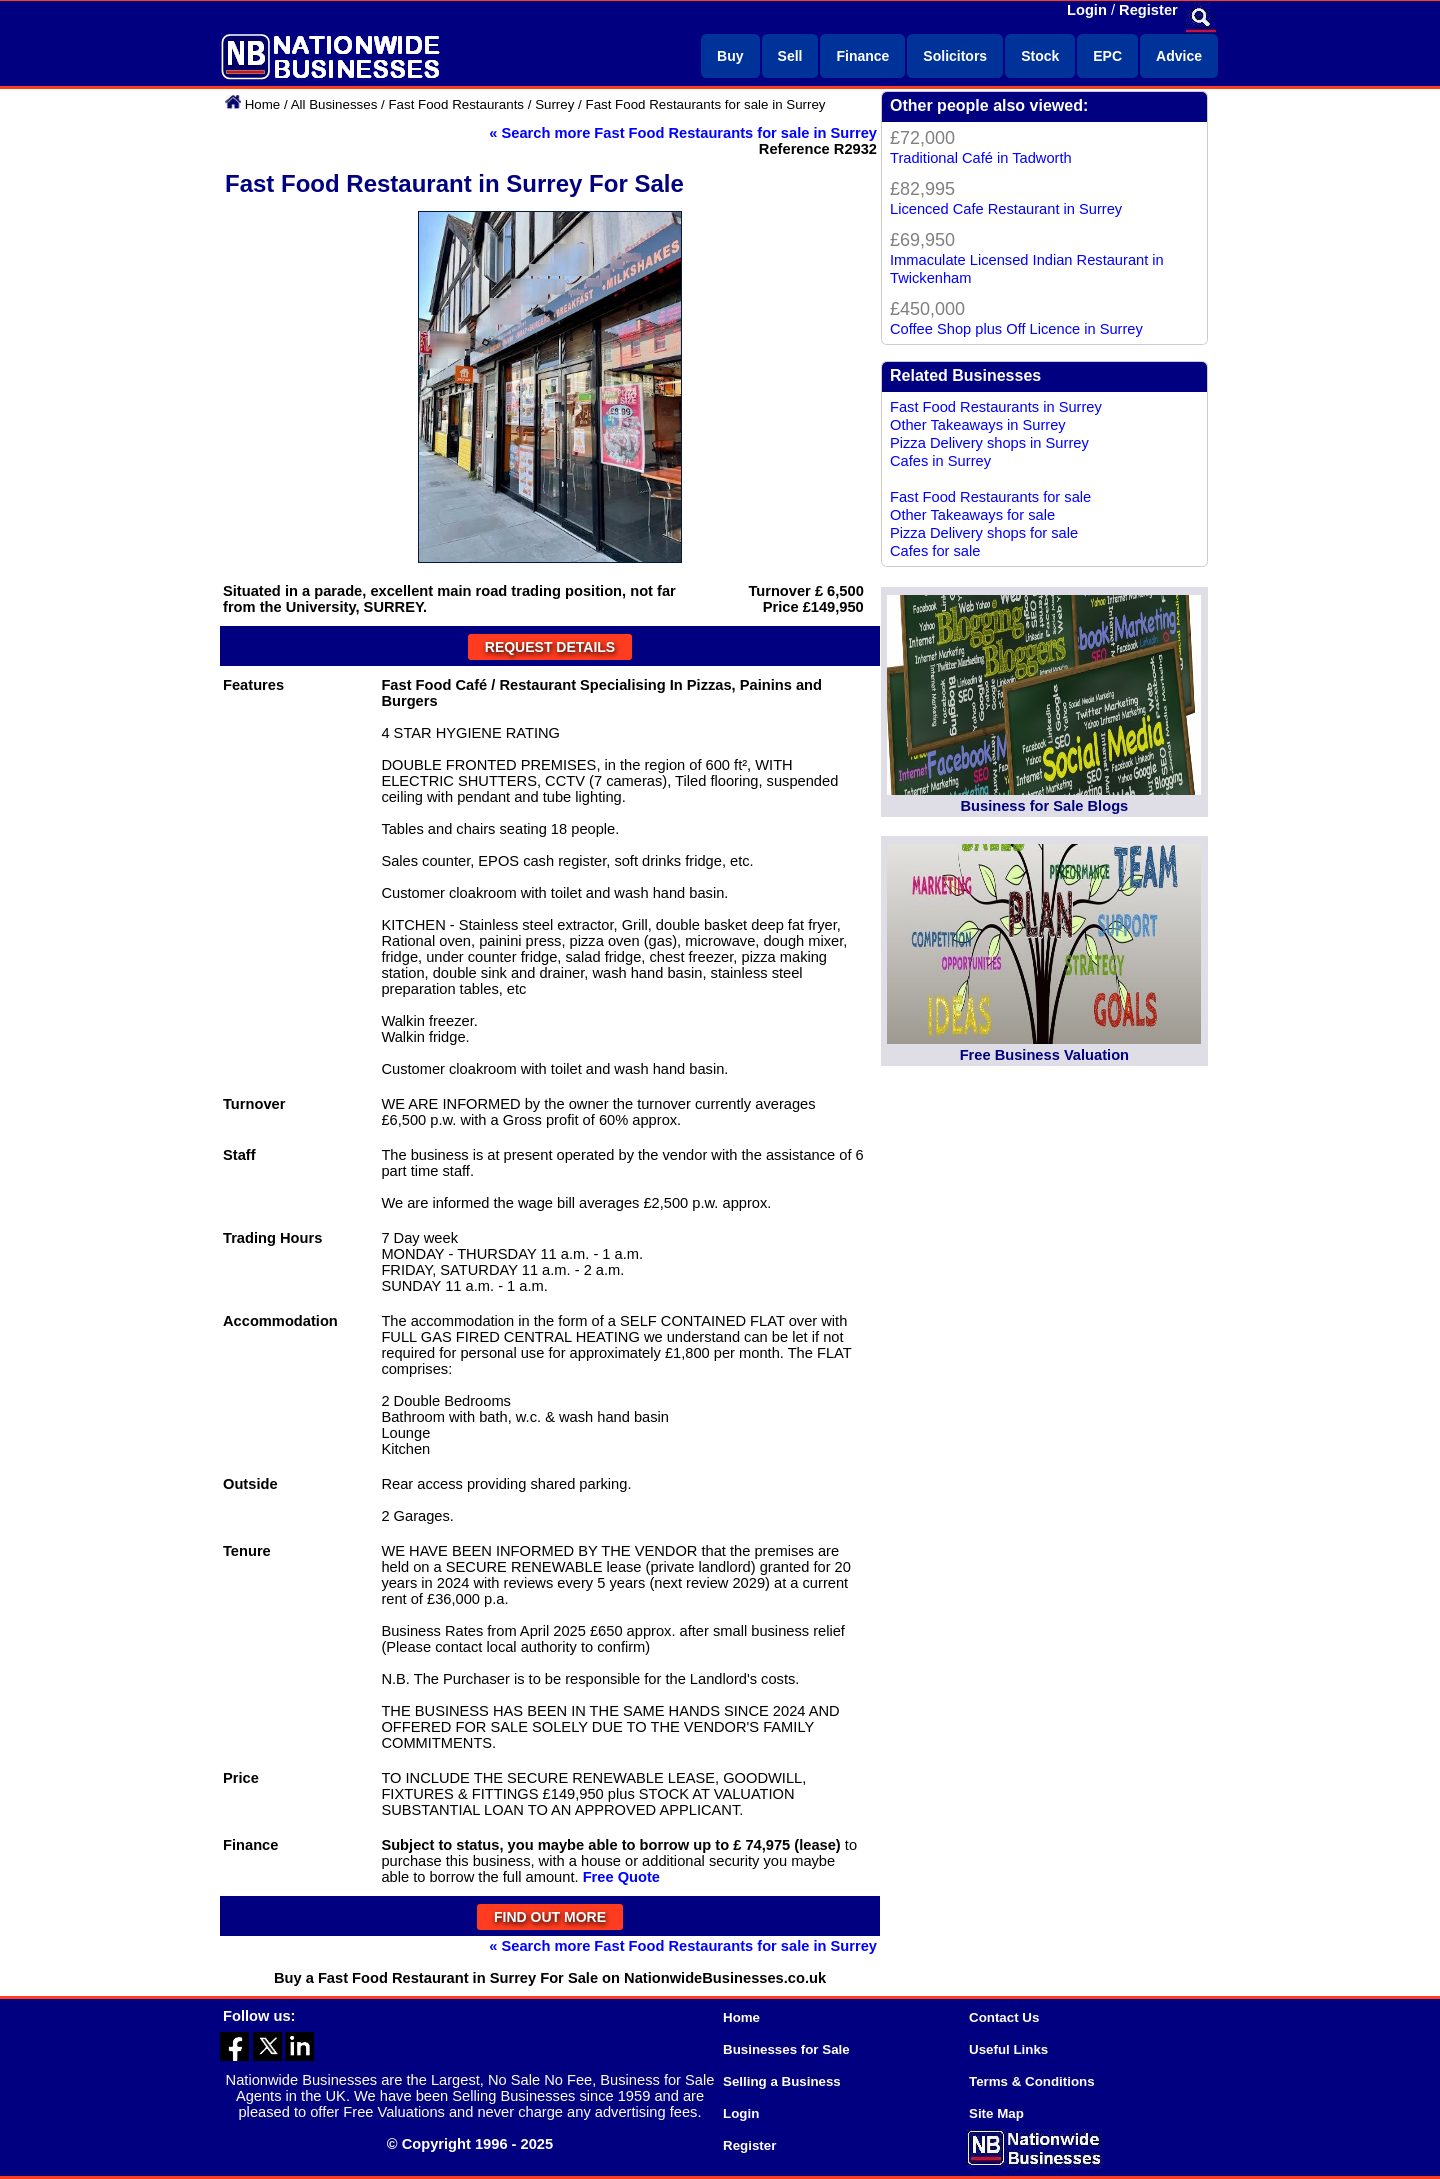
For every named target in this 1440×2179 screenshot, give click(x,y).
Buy (730, 56)
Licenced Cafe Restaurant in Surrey (1006, 209)
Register (1148, 10)
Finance (862, 56)
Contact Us (1004, 2017)
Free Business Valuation (1044, 1055)
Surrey (554, 104)
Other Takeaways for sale (972, 515)
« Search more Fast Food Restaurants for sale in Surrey (683, 133)
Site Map (996, 2113)
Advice (1179, 56)
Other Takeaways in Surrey (978, 425)
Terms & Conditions (1032, 2081)
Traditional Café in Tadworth (981, 158)
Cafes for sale (935, 551)
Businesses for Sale (786, 2049)
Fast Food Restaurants (456, 104)
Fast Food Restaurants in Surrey (996, 407)
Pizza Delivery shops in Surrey (989, 443)
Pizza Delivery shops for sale (984, 533)
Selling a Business (782, 2081)
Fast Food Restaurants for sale (990, 497)
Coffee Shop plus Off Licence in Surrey (1016, 329)
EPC (1107, 56)
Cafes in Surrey (940, 461)
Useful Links (1008, 2049)
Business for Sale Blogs (1044, 806)
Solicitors (955, 56)
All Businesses (334, 104)
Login (1087, 10)
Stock (1040, 56)
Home (263, 104)
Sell (790, 56)
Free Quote (621, 1877)
